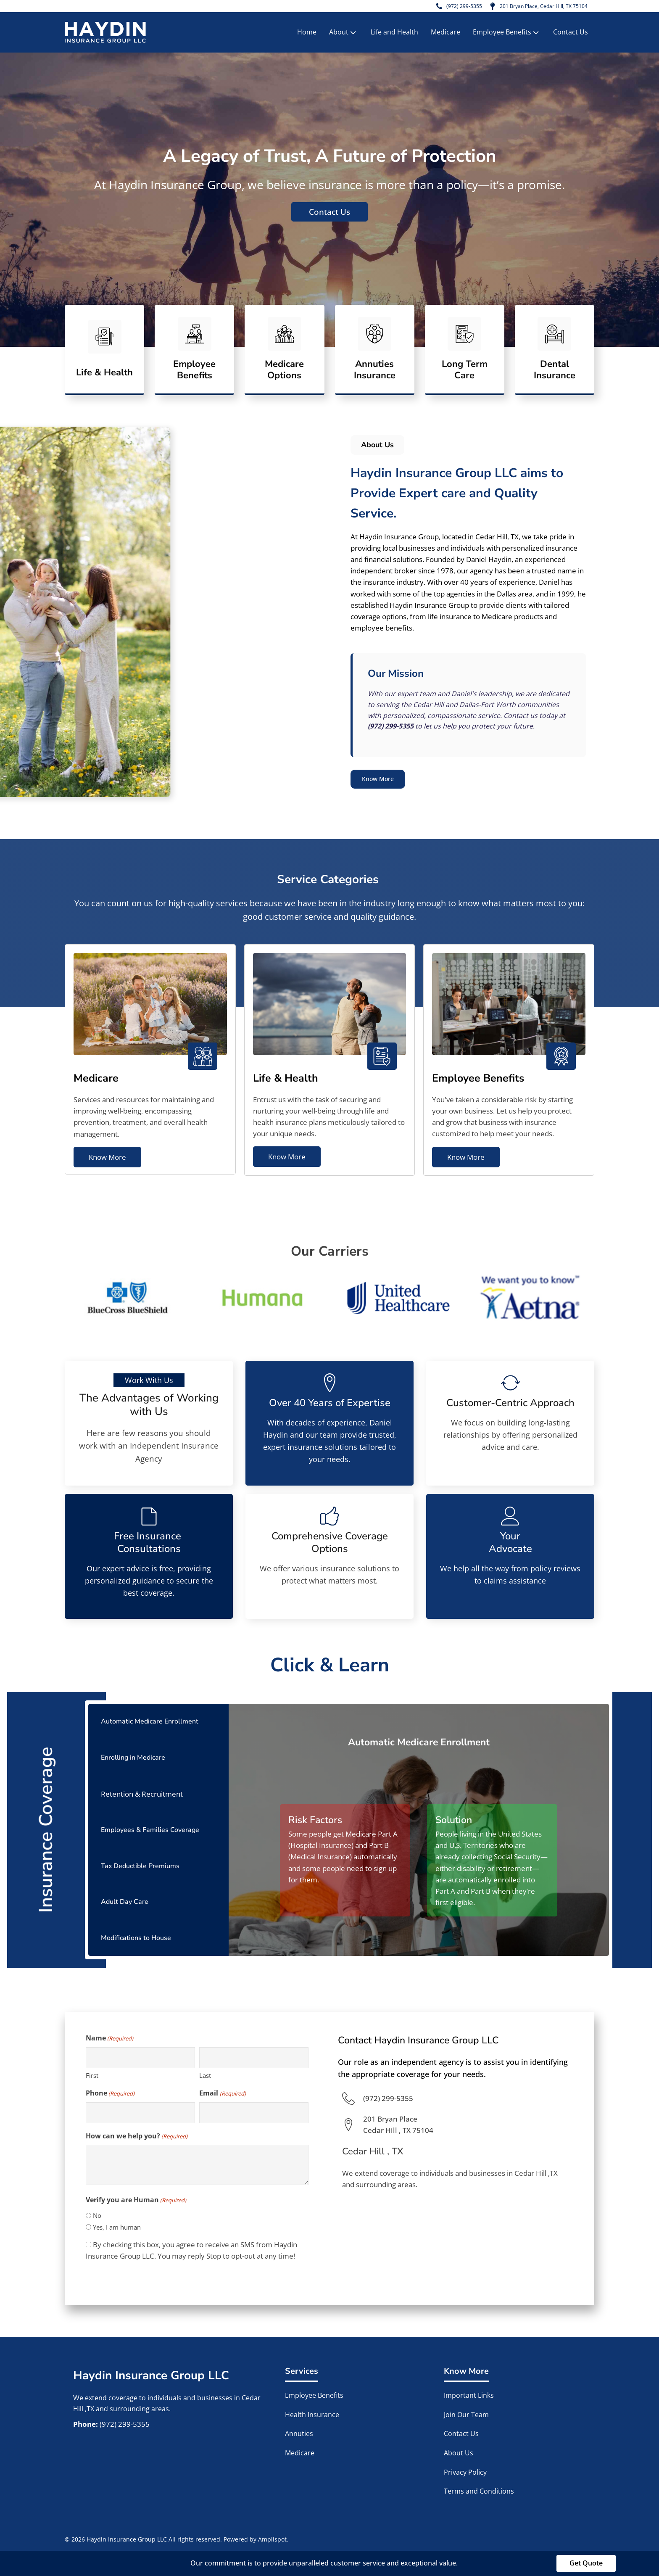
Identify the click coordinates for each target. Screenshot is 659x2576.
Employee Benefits (506, 34)
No (97, 2216)
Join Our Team (466, 2414)
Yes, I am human (117, 2227)
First (92, 2075)
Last (205, 2075)
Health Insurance (312, 2414)
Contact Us (570, 33)
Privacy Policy (465, 2472)
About (343, 34)
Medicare (445, 33)
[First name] (140, 2057)
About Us (458, 2452)
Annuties (299, 2434)
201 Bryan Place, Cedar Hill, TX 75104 (535, 7)
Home (306, 33)
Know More (382, 781)
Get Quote (586, 2563)
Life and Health (394, 33)
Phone (110, 2093)
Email (222, 2093)
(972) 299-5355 (445, 7)
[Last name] (253, 2057)
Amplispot (272, 2539)
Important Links (470, 2395)
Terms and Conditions (479, 2491)
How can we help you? (136, 2136)
